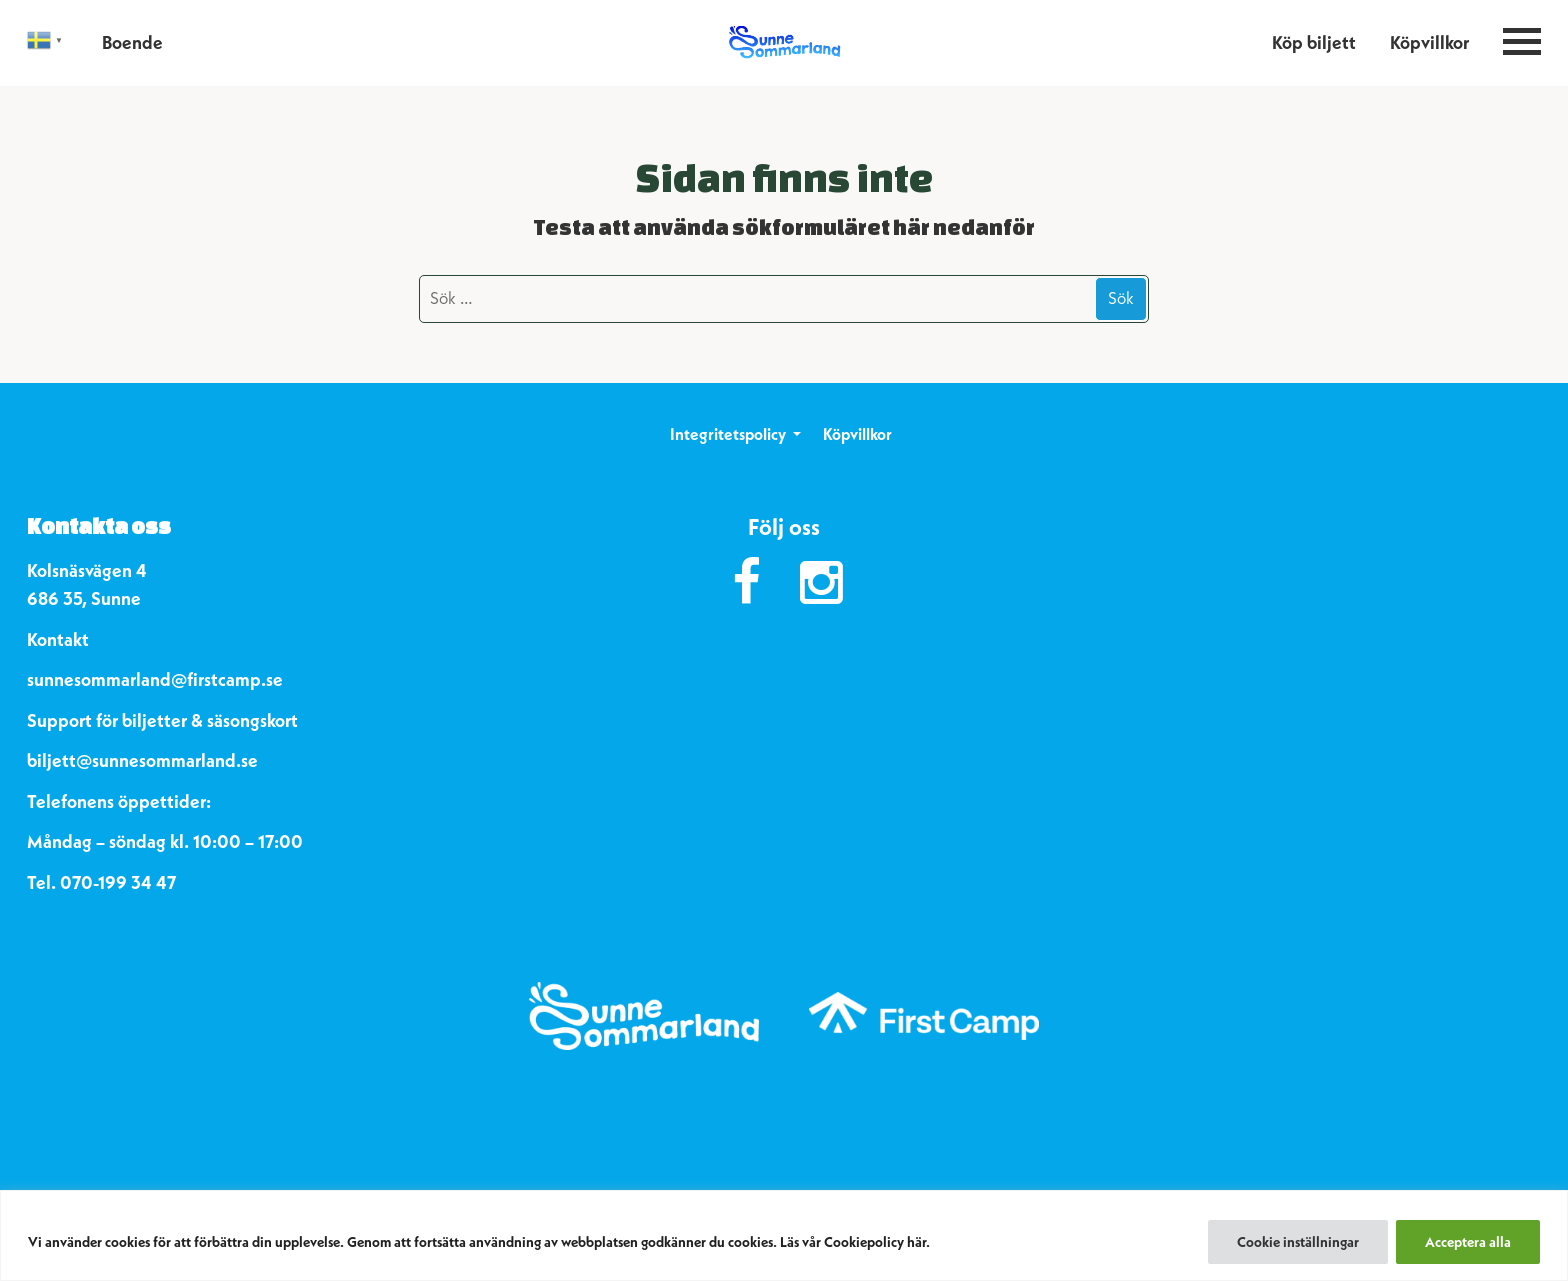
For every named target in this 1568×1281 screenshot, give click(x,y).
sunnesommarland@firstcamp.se (155, 679)
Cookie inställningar (1298, 1242)
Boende (132, 42)
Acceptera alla (1468, 1242)
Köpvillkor (1429, 42)
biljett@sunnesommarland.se (142, 760)
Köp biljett (1314, 42)
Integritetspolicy (728, 434)
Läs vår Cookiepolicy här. (855, 1242)
